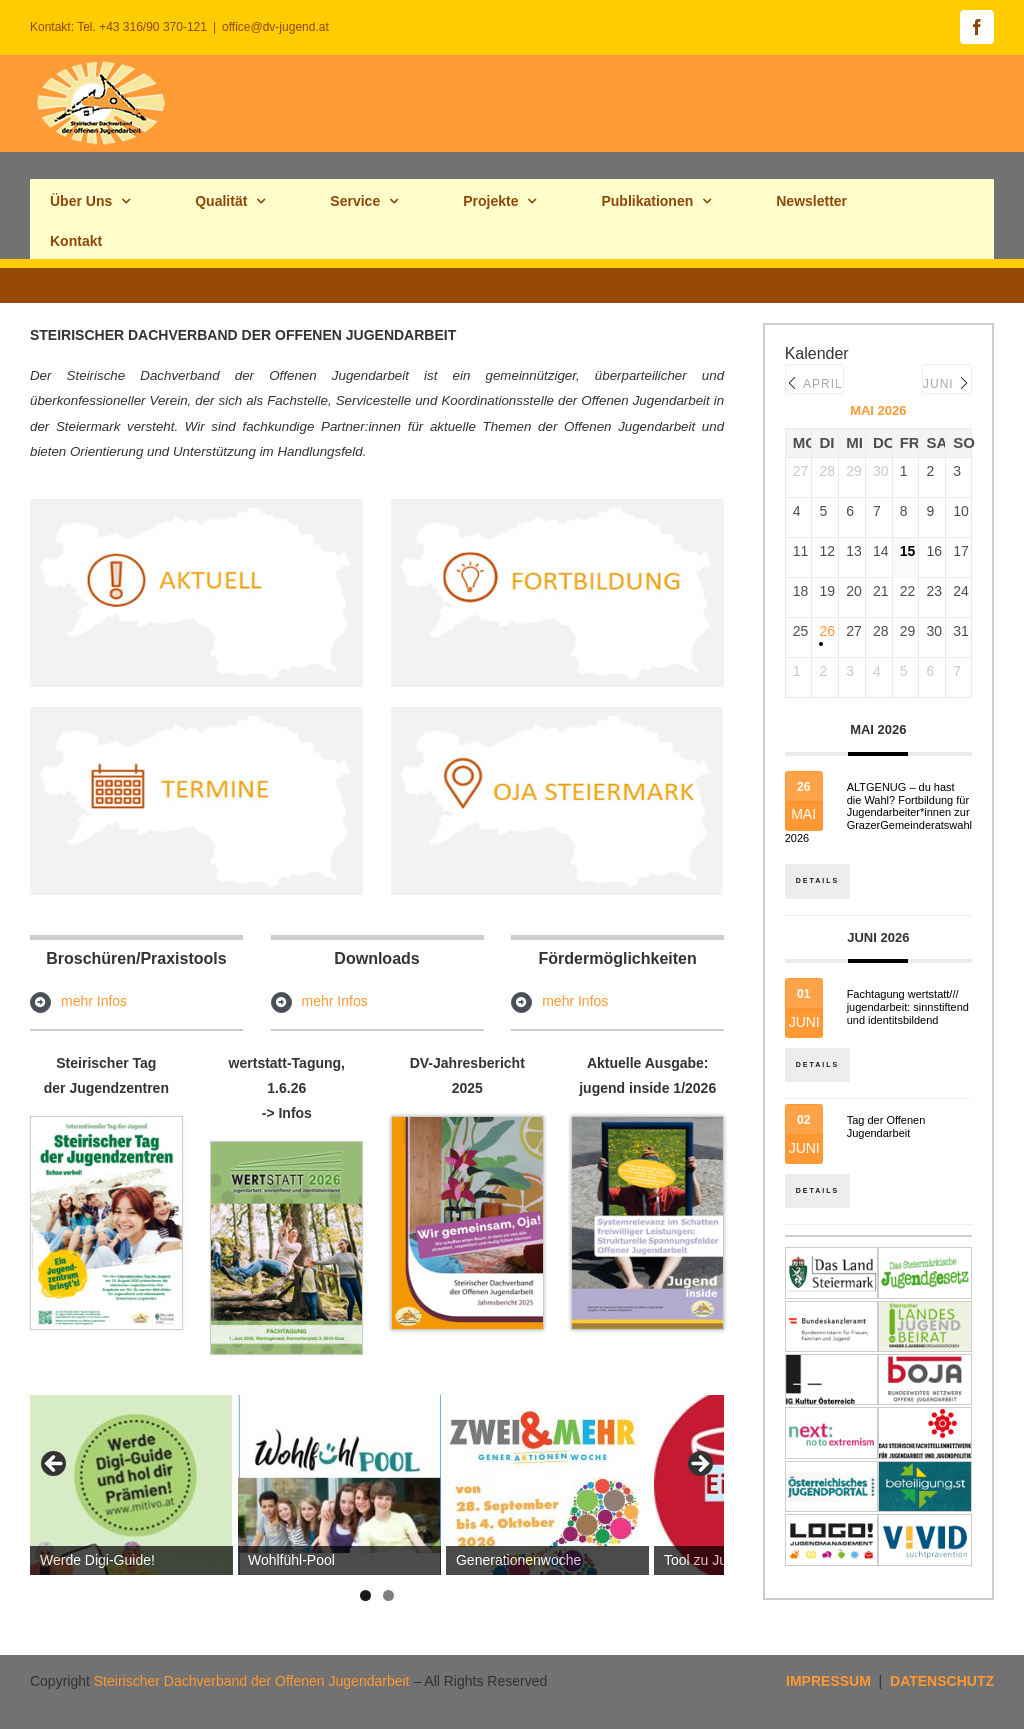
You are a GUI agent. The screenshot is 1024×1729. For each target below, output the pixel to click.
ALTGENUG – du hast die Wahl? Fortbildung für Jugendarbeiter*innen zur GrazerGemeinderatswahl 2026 (878, 812)
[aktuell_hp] (196, 506)
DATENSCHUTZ (942, 1681)
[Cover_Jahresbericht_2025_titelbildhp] (467, 1124)
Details (818, 878)
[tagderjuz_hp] (106, 1124)
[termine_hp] (196, 714)
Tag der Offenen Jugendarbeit (886, 1129)
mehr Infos (94, 1001)
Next (699, 1465)
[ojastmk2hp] (557, 714)
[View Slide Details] (131, 1485)
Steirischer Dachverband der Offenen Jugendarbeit (252, 1681)
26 (825, 631)
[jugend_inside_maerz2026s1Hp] (647, 1124)
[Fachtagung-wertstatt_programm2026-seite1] (286, 1149)
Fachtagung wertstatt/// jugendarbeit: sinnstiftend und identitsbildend (908, 1008)
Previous (55, 1465)
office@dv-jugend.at (275, 27)
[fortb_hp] (557, 506)
